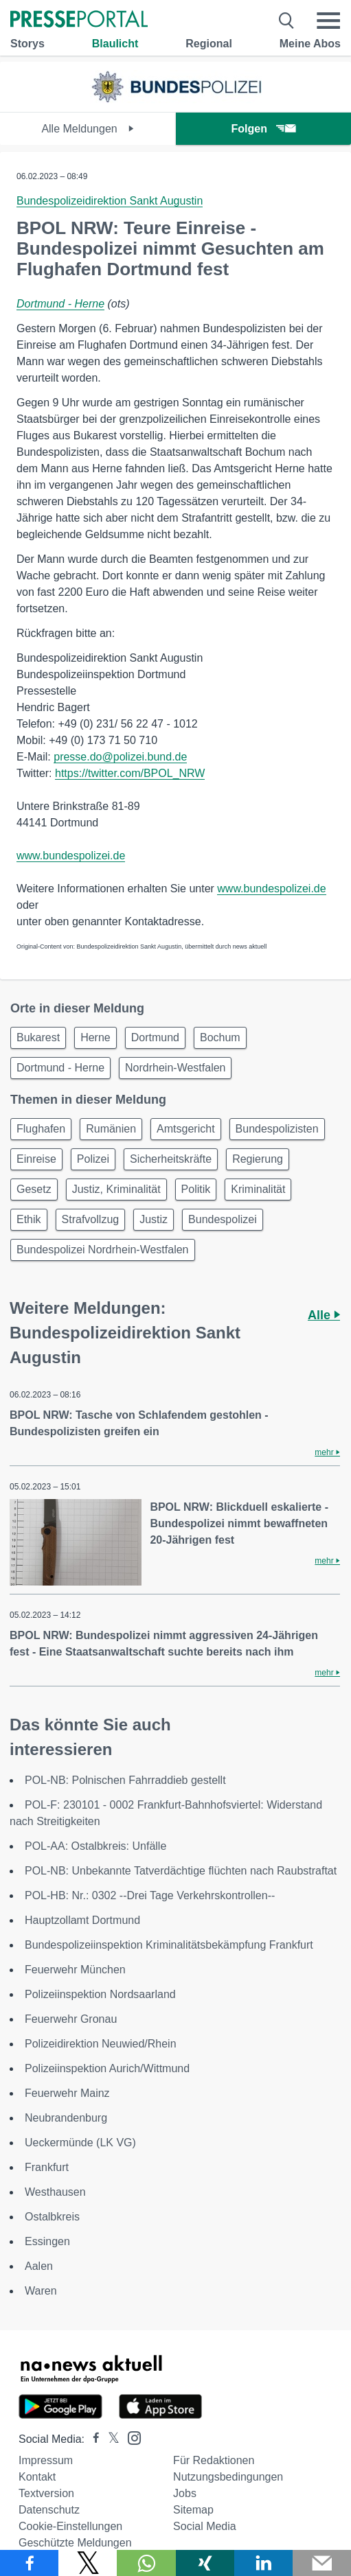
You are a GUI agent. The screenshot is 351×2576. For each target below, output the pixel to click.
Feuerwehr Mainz (67, 2093)
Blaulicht (115, 43)
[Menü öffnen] (328, 20)
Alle (324, 1315)
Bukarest (38, 1037)
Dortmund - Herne (60, 304)
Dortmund (155, 1037)
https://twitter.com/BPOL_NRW (130, 773)
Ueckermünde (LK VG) (80, 2142)
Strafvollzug (91, 1219)
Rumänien (111, 1129)
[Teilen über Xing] (205, 2563)
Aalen (39, 2266)
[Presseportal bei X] (110, 2439)
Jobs (184, 2493)
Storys (27, 43)
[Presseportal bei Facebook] (92, 2439)
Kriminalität (258, 1189)
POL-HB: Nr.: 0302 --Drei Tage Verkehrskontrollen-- (150, 1895)
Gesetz (34, 1189)
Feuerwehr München (75, 1969)
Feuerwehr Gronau (71, 2019)
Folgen (263, 129)
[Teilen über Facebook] (29, 2563)
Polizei (93, 1159)
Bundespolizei (222, 1219)
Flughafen (40, 1129)
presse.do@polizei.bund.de (120, 757)
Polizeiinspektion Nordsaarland (100, 1994)
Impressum (46, 2460)
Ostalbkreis (52, 2217)
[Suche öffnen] (286, 20)
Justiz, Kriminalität (116, 1189)
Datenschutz (49, 2510)
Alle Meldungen (87, 129)
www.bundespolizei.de (70, 855)
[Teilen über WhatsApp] (146, 2563)
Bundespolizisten (277, 1129)
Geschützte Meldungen (75, 2543)
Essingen (47, 2241)
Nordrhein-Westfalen (175, 1068)
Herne (95, 1037)
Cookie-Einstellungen (70, 2526)
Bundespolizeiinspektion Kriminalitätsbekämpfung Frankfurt (169, 1945)
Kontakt (37, 2477)
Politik (196, 1189)
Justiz (153, 1219)
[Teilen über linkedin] (263, 2563)
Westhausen (55, 2192)
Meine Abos (310, 43)
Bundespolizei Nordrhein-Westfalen (102, 1249)
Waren (41, 2291)
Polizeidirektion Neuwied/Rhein (101, 2044)
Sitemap (193, 2510)
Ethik (28, 1219)
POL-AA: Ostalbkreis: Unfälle (95, 1846)
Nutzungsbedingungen (228, 2477)
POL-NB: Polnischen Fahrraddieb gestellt (125, 1780)
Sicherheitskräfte (171, 1159)
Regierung (257, 1159)
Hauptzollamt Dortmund (82, 1920)
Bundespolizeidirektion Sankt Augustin (109, 201)
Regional (208, 43)
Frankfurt (47, 2167)
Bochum (220, 1037)
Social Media (204, 2526)
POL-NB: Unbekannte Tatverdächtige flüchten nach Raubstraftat (181, 1871)
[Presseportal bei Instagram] (130, 2437)
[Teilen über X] (87, 2563)
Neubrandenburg (66, 2118)
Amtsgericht (185, 1129)
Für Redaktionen (213, 2460)
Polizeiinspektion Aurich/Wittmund (107, 2068)
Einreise (36, 1159)
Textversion (46, 2493)
